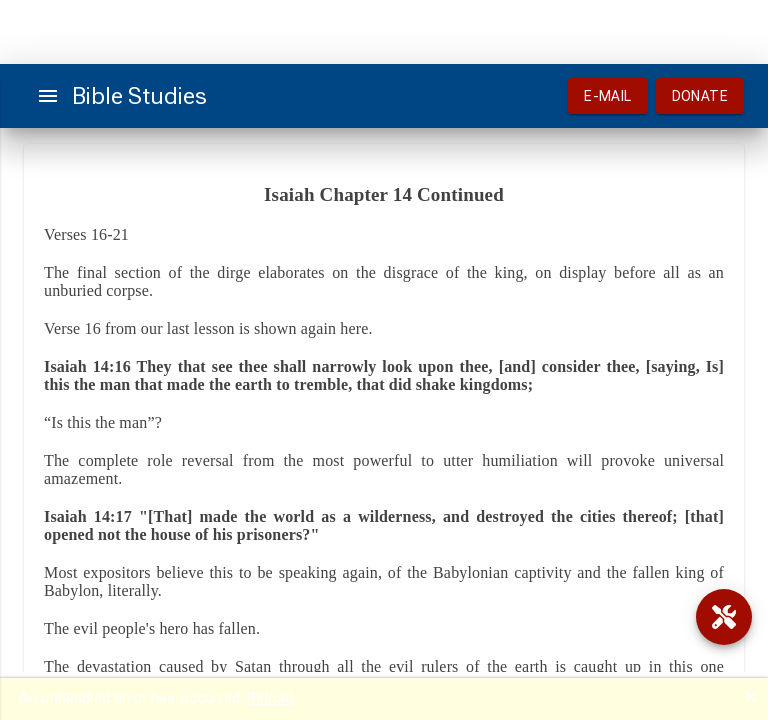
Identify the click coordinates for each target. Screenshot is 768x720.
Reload (270, 698)
